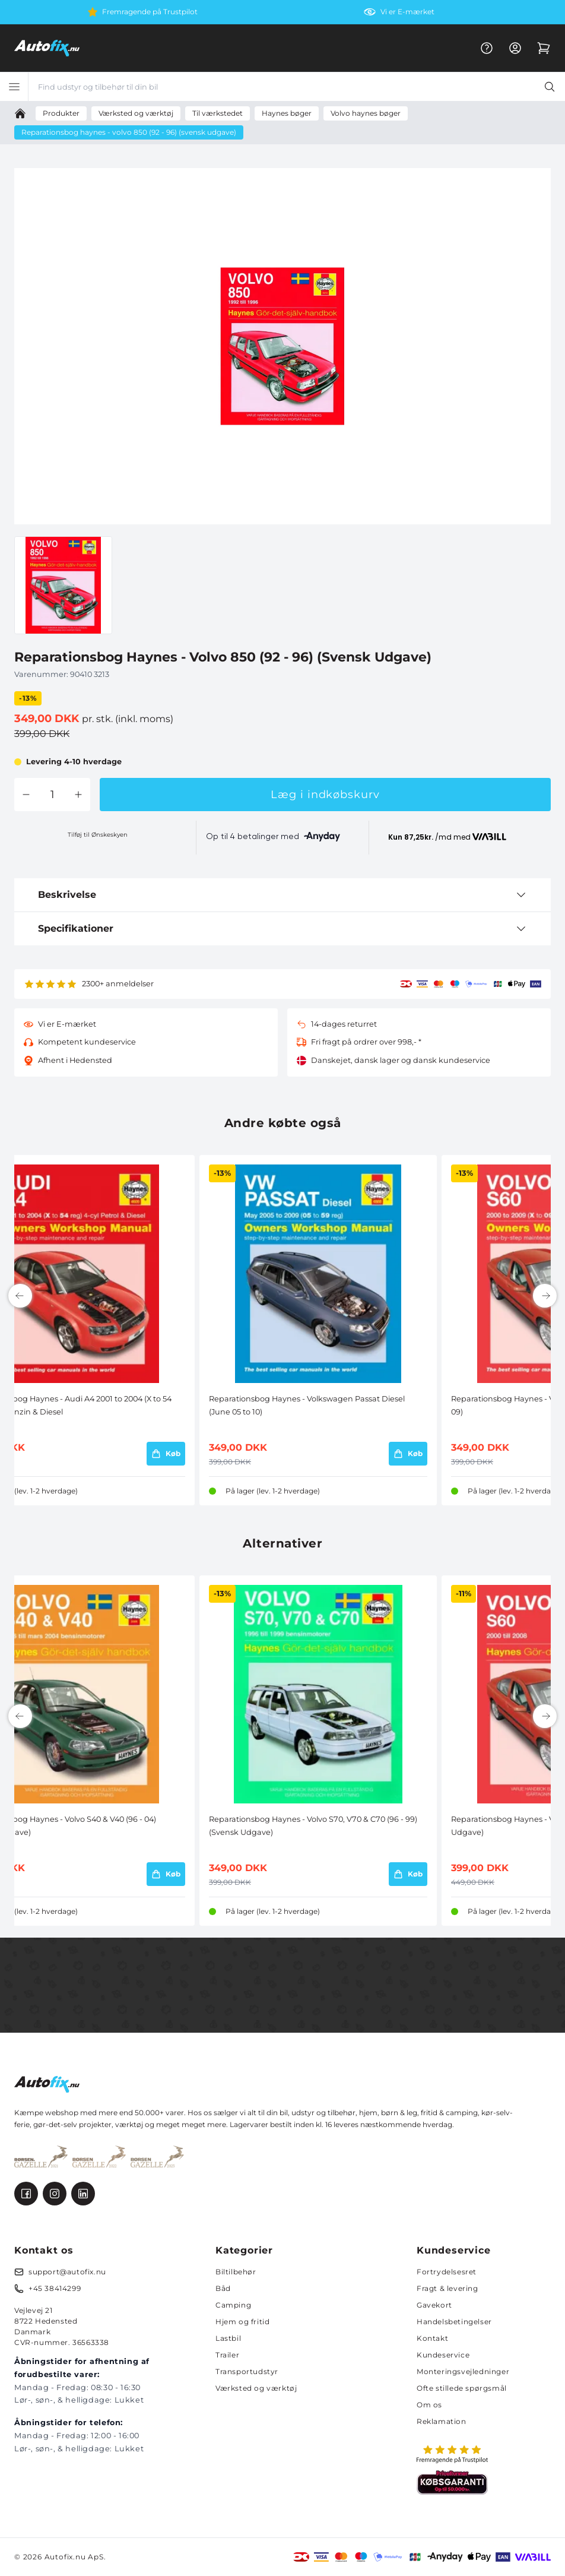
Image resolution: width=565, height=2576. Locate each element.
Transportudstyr (246, 2371)
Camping (233, 2304)
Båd (223, 2288)
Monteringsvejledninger (463, 2371)
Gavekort (434, 2304)
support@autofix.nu (67, 2271)
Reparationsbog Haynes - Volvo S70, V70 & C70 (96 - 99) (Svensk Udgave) (313, 1826)
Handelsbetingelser (454, 2321)
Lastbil (228, 2338)
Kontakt (432, 2338)
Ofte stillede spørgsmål (462, 2388)
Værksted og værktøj (256, 2388)
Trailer (227, 2354)
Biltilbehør (235, 2271)
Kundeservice (443, 2354)
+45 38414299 (54, 2288)
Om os (429, 2404)
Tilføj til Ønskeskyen (98, 834)
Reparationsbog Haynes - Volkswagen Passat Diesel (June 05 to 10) (307, 1405)
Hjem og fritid (242, 2321)
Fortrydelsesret (447, 2271)
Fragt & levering (447, 2288)
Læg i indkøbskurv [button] (325, 794)
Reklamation (441, 2421)
